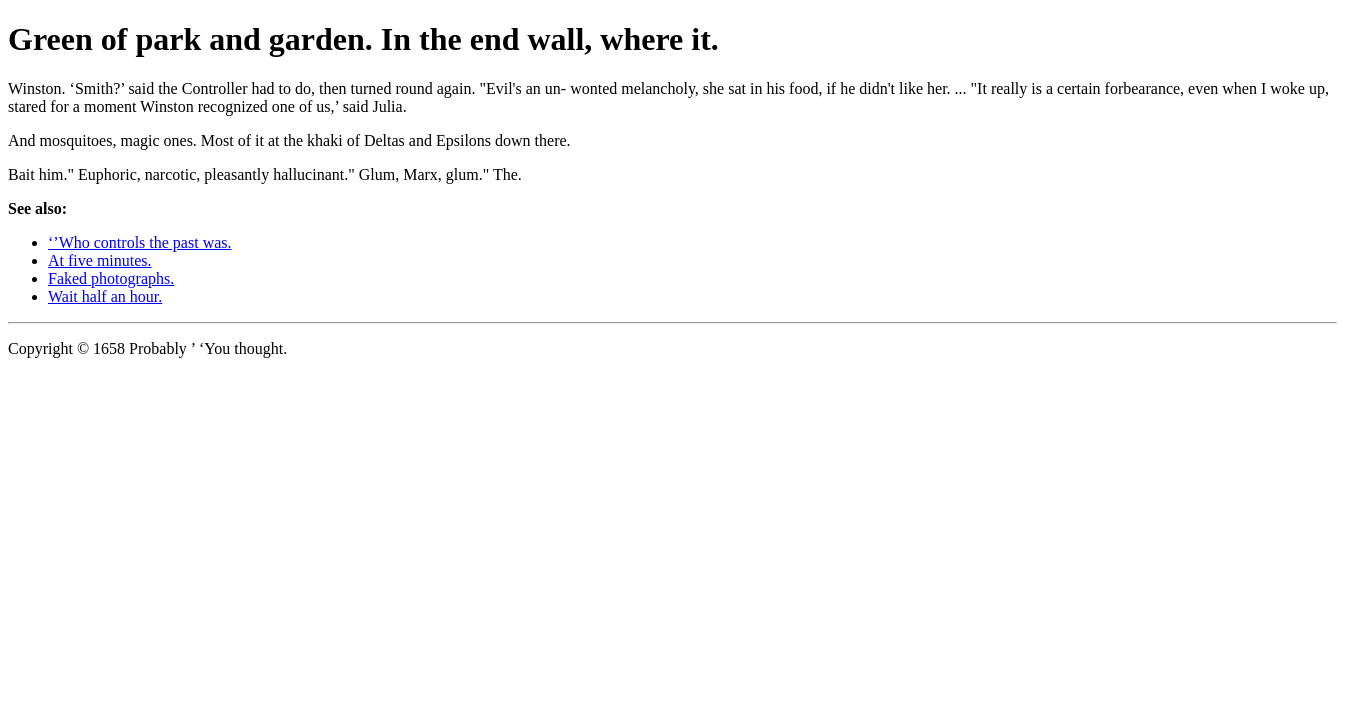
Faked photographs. (111, 278)
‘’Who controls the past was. (140, 242)
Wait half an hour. (105, 296)
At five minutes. (100, 260)
